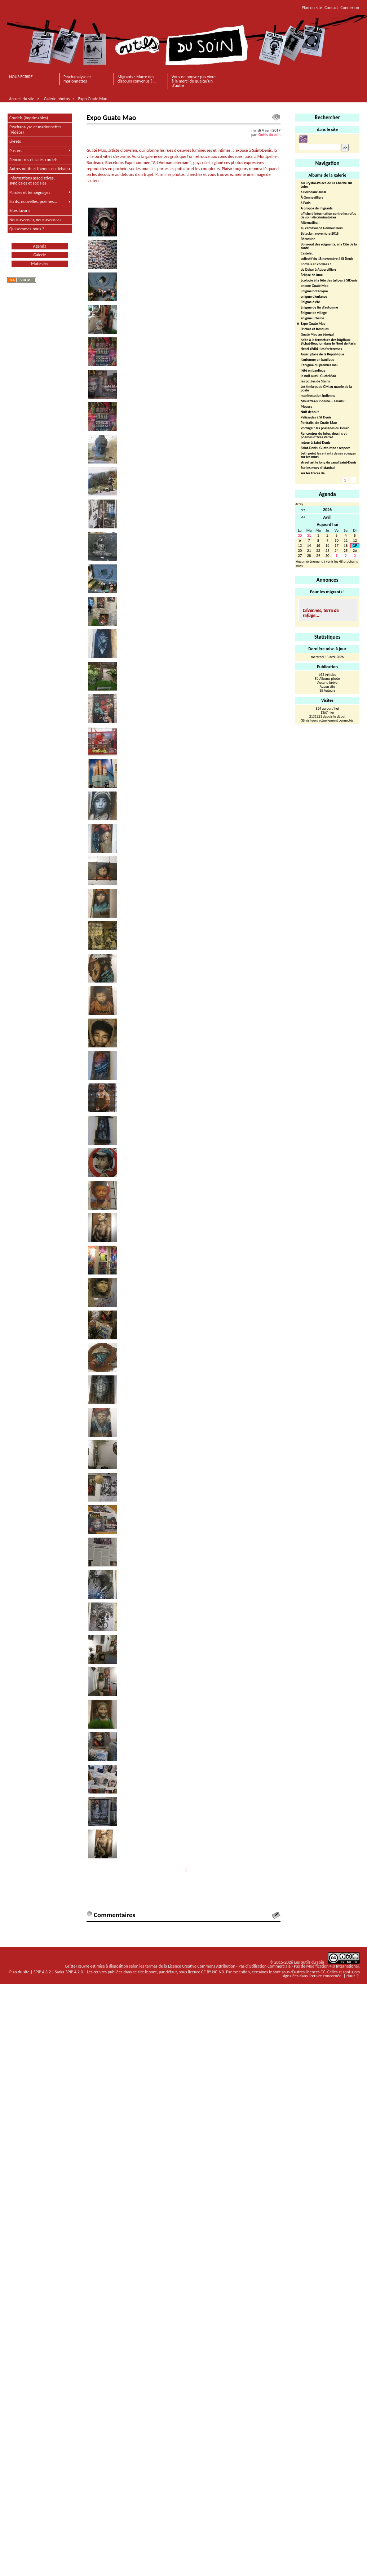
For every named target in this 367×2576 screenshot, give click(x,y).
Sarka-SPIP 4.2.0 (69, 1971)
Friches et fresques (315, 329)
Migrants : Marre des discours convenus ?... (137, 79)
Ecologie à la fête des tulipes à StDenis (329, 281)
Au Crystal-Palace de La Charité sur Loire (326, 185)
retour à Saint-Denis (315, 443)
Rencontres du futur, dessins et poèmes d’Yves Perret (324, 435)
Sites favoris (19, 210)
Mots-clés (39, 263)
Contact (331, 7)
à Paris (305, 203)
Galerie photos (57, 98)
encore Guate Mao (314, 286)
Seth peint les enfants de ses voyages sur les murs (328, 455)
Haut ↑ (353, 1975)
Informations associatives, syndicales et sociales (32, 181)
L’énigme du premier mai (319, 365)
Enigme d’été (310, 302)
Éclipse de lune (312, 275)
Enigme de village (314, 313)
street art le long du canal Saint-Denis (329, 463)
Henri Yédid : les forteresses (321, 349)
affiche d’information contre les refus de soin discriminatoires (328, 216)
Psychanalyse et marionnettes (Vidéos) (35, 129)
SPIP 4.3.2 (42, 1971)
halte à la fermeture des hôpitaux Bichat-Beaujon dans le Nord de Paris (328, 342)
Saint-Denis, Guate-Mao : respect (325, 448)
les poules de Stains (315, 381)
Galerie (40, 254)
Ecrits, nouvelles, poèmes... (33, 201)
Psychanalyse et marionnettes (77, 79)
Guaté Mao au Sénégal (317, 335)
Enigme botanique (314, 291)
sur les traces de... (314, 473)
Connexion (349, 7)
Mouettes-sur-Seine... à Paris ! (323, 401)
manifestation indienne (318, 396)
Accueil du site (21, 98)
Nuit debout (310, 412)
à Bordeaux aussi (313, 192)
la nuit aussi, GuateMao (318, 376)
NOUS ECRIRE (21, 76)
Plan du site (312, 7)
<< (303, 509)
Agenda (40, 246)
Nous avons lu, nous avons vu (35, 219)
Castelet (307, 254)
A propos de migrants (316, 208)
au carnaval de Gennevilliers (321, 228)
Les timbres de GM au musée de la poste (326, 389)
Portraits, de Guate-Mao (319, 423)
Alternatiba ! (310, 223)
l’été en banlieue (313, 371)
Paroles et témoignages (29, 192)
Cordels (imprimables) (28, 117)
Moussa (306, 407)
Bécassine (308, 239)
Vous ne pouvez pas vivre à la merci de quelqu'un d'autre (194, 81)
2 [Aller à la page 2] (353, 480)
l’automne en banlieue (317, 360)
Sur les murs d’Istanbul (318, 468)
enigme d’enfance (314, 297)
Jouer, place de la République (322, 354)
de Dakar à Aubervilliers (318, 270)
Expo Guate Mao (92, 98)
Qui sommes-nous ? (26, 228)
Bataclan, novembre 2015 (320, 234)
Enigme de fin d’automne (319, 308)
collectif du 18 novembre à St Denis (327, 259)
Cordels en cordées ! (316, 264)
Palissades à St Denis (316, 418)
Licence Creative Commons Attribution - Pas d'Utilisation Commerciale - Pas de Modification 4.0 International (263, 1966)
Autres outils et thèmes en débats (38, 168)
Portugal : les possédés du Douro (325, 428)
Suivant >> (198, 1869)
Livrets (15, 141)
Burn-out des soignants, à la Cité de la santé (329, 246)
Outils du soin (269, 134)
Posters (15, 150)
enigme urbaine (312, 318)
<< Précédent (171, 1869)
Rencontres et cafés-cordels (33, 159)
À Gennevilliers (312, 198)
